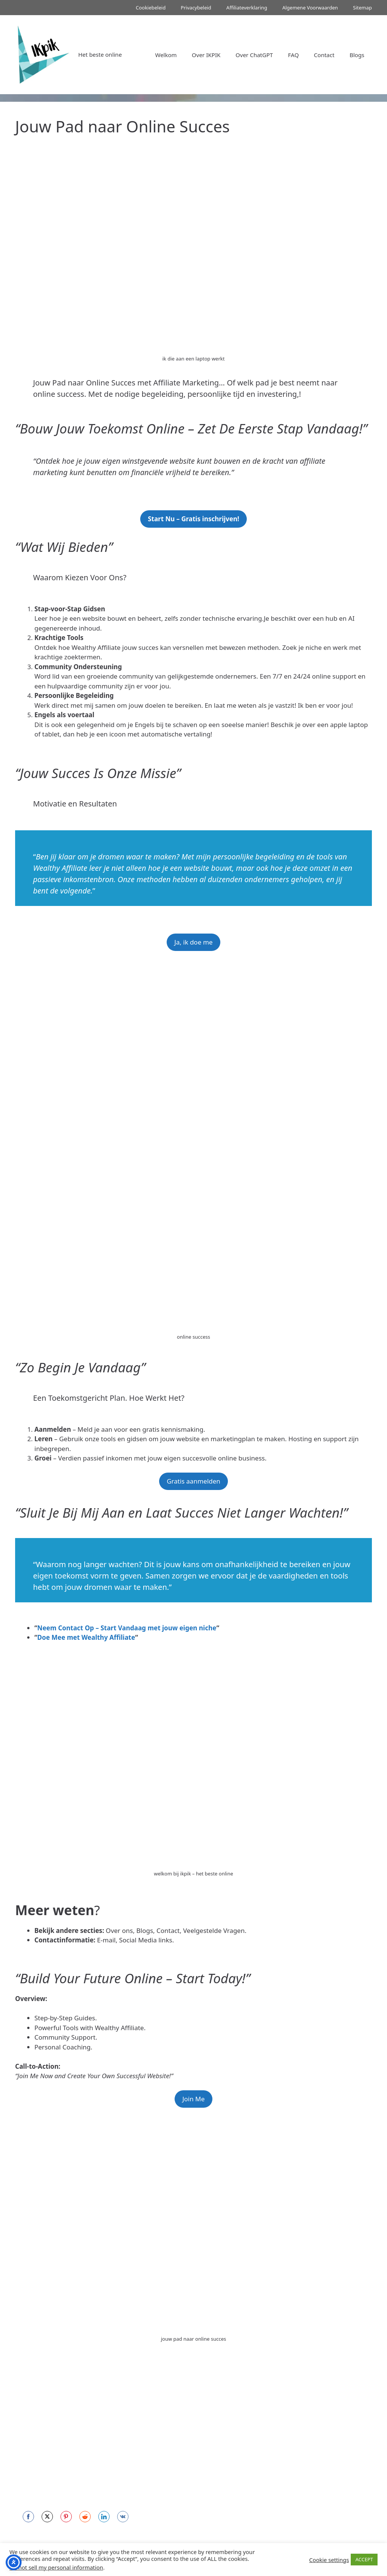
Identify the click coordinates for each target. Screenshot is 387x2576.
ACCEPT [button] (364, 2559)
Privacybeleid (196, 7)
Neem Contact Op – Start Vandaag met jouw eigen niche (127, 1628)
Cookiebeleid (151, 7)
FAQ (293, 55)
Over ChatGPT (254, 55)
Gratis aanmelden (193, 1481)
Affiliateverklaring (246, 7)
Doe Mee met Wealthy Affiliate (86, 1637)
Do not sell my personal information (56, 2567)
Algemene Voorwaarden (310, 7)
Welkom (165, 55)
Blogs (357, 55)
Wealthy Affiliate (61, 868)
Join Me (193, 2098)
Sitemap (362, 7)
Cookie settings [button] (329, 2559)
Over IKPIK (206, 55)
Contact (324, 55)
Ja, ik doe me (193, 942)
